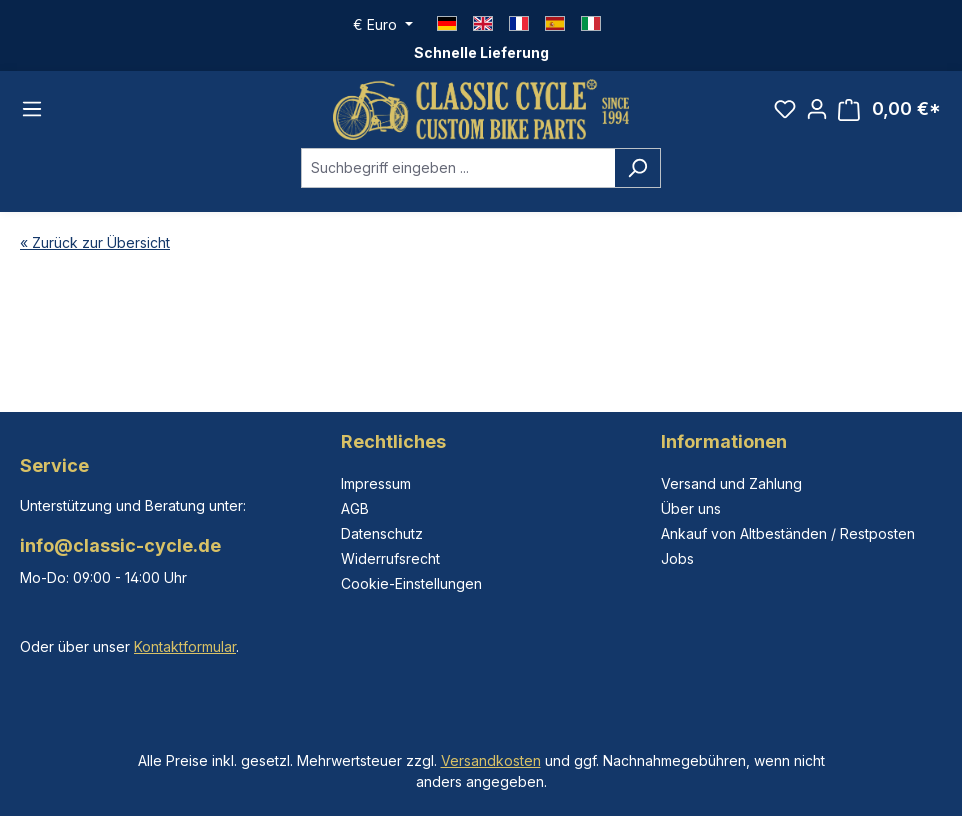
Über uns (691, 508)
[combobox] (458, 168)
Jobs (677, 558)
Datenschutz (382, 533)
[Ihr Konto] (817, 109)
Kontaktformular (185, 646)
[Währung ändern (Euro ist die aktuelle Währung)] (383, 25)
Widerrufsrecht (390, 558)
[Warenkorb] (889, 109)
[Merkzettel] (785, 109)
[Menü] (32, 110)
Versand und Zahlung (731, 483)
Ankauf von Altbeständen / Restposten (788, 533)
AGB (355, 508)
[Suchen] (637, 168)
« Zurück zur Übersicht (95, 242)
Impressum (376, 483)
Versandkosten (491, 760)
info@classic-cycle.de (120, 545)
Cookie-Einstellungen (411, 583)
